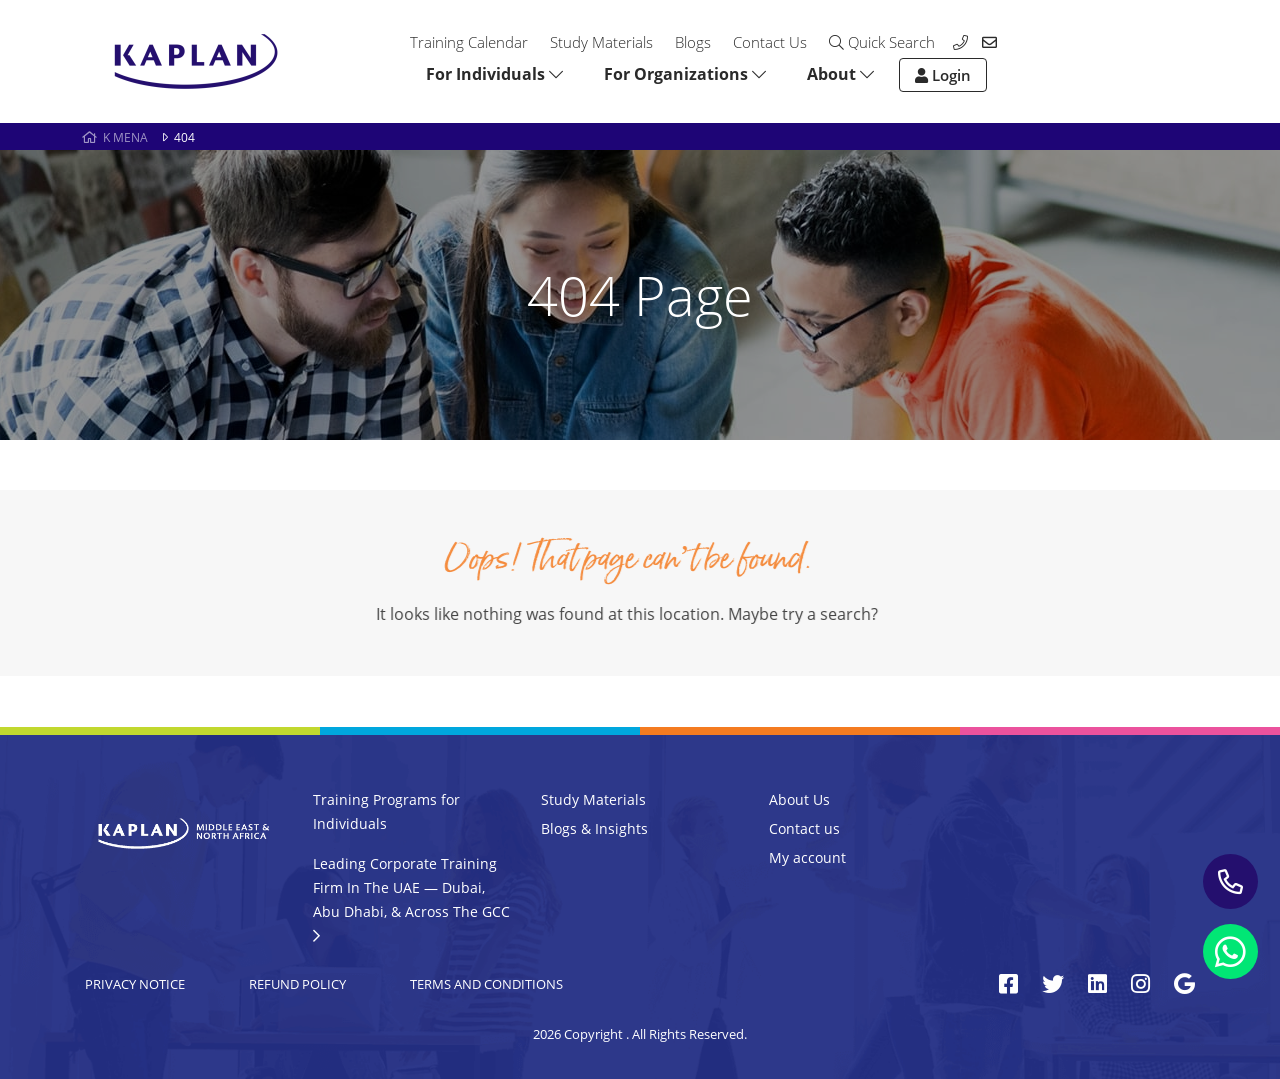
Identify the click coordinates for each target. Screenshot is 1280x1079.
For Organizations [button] (685, 74)
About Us (799, 799)
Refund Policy (297, 984)
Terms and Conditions (486, 984)
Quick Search (882, 42)
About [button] (840, 74)
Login (943, 75)
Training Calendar (469, 42)
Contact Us (770, 42)
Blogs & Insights (594, 828)
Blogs (693, 42)
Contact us (804, 828)
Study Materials (601, 42)
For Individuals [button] (494, 74)
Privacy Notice (135, 984)
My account (807, 857)
